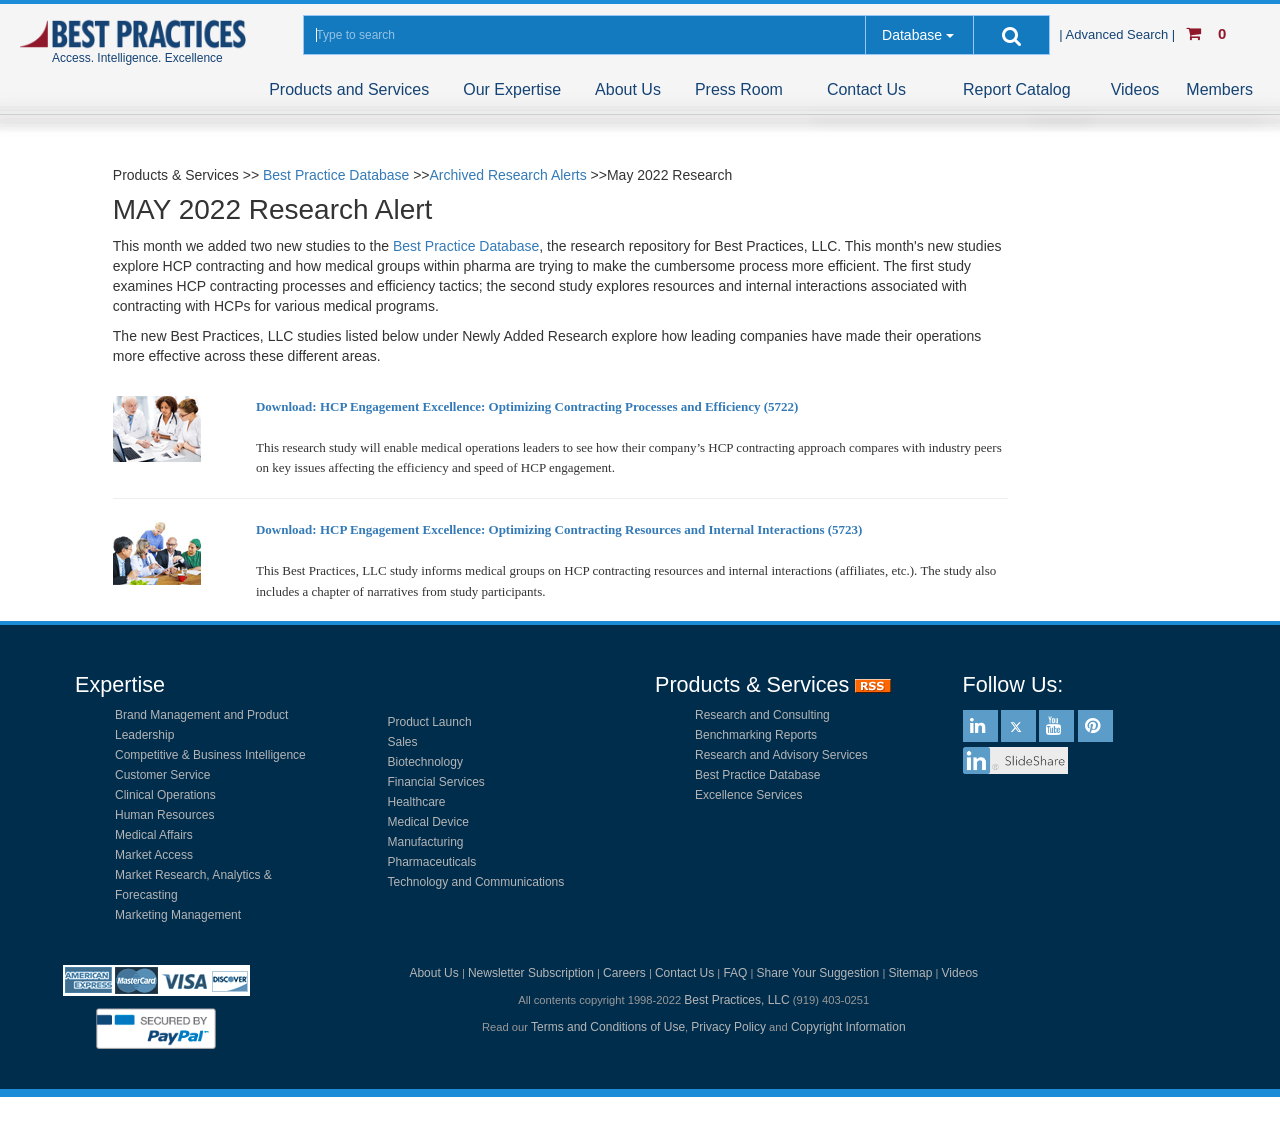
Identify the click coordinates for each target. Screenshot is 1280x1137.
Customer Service (162, 775)
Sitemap (910, 973)
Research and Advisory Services (781, 755)
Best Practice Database (336, 175)
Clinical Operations (165, 795)
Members (1219, 89)
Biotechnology (425, 762)
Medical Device (428, 822)
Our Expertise (512, 89)
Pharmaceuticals (432, 862)
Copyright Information (848, 1027)
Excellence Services (748, 795)
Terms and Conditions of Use (608, 1027)
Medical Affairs (154, 835)
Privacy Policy (728, 1027)
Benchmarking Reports (756, 735)
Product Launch (430, 722)
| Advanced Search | (1119, 34)
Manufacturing (426, 842)
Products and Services (349, 89)
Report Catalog (1017, 89)
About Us (628, 89)
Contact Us (866, 89)
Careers (624, 973)
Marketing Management (178, 915)
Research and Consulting (762, 715)
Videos (1135, 89)
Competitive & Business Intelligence (210, 755)
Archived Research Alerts (508, 175)
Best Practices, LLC (736, 1000)
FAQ (735, 973)
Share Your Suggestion (818, 973)
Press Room (739, 89)
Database (912, 35)
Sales (403, 742)
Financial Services (436, 782)
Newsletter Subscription (531, 973)
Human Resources (164, 815)
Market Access (154, 855)
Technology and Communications (476, 882)
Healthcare (417, 802)
